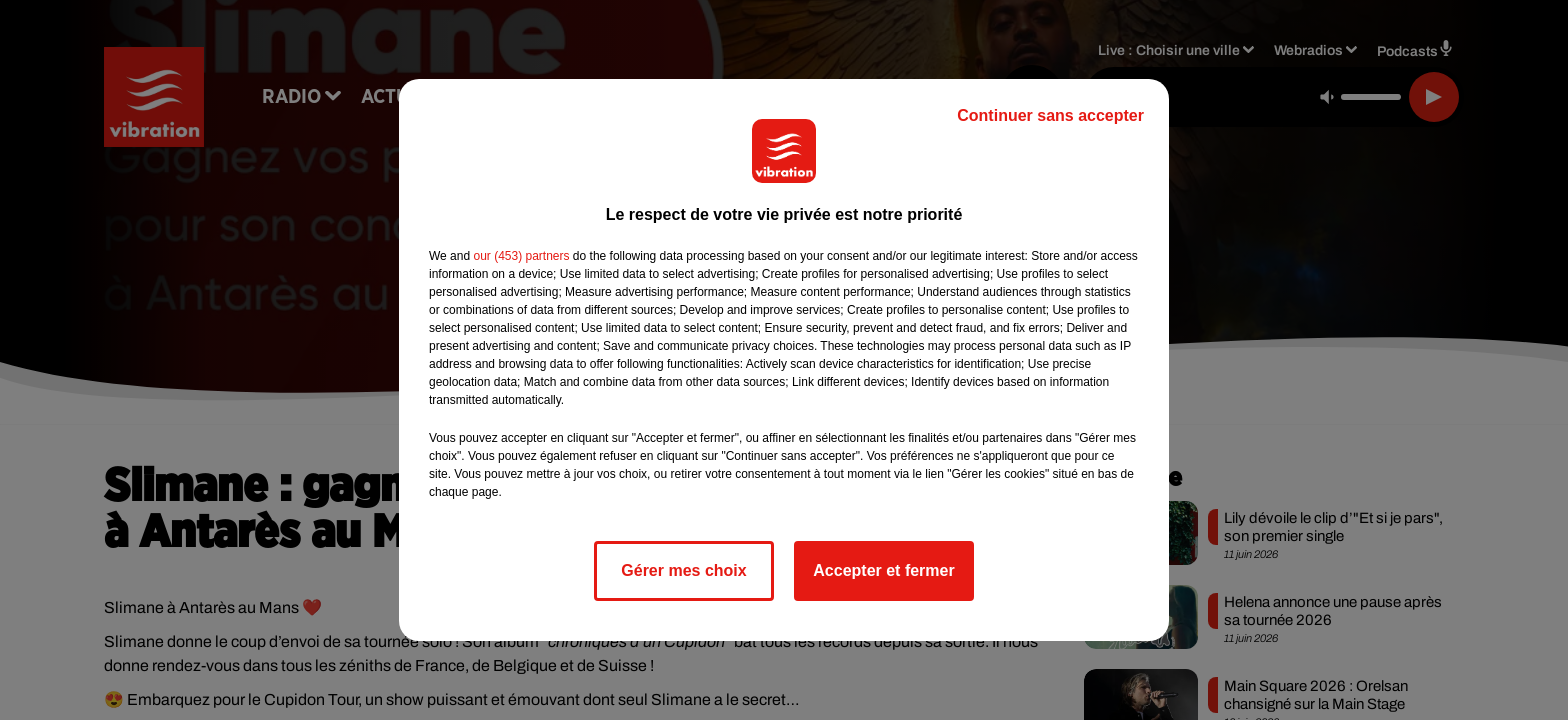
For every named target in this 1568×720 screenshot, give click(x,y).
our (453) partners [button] (521, 256)
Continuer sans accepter (1050, 115)
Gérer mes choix (683, 570)
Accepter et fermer (883, 570)
